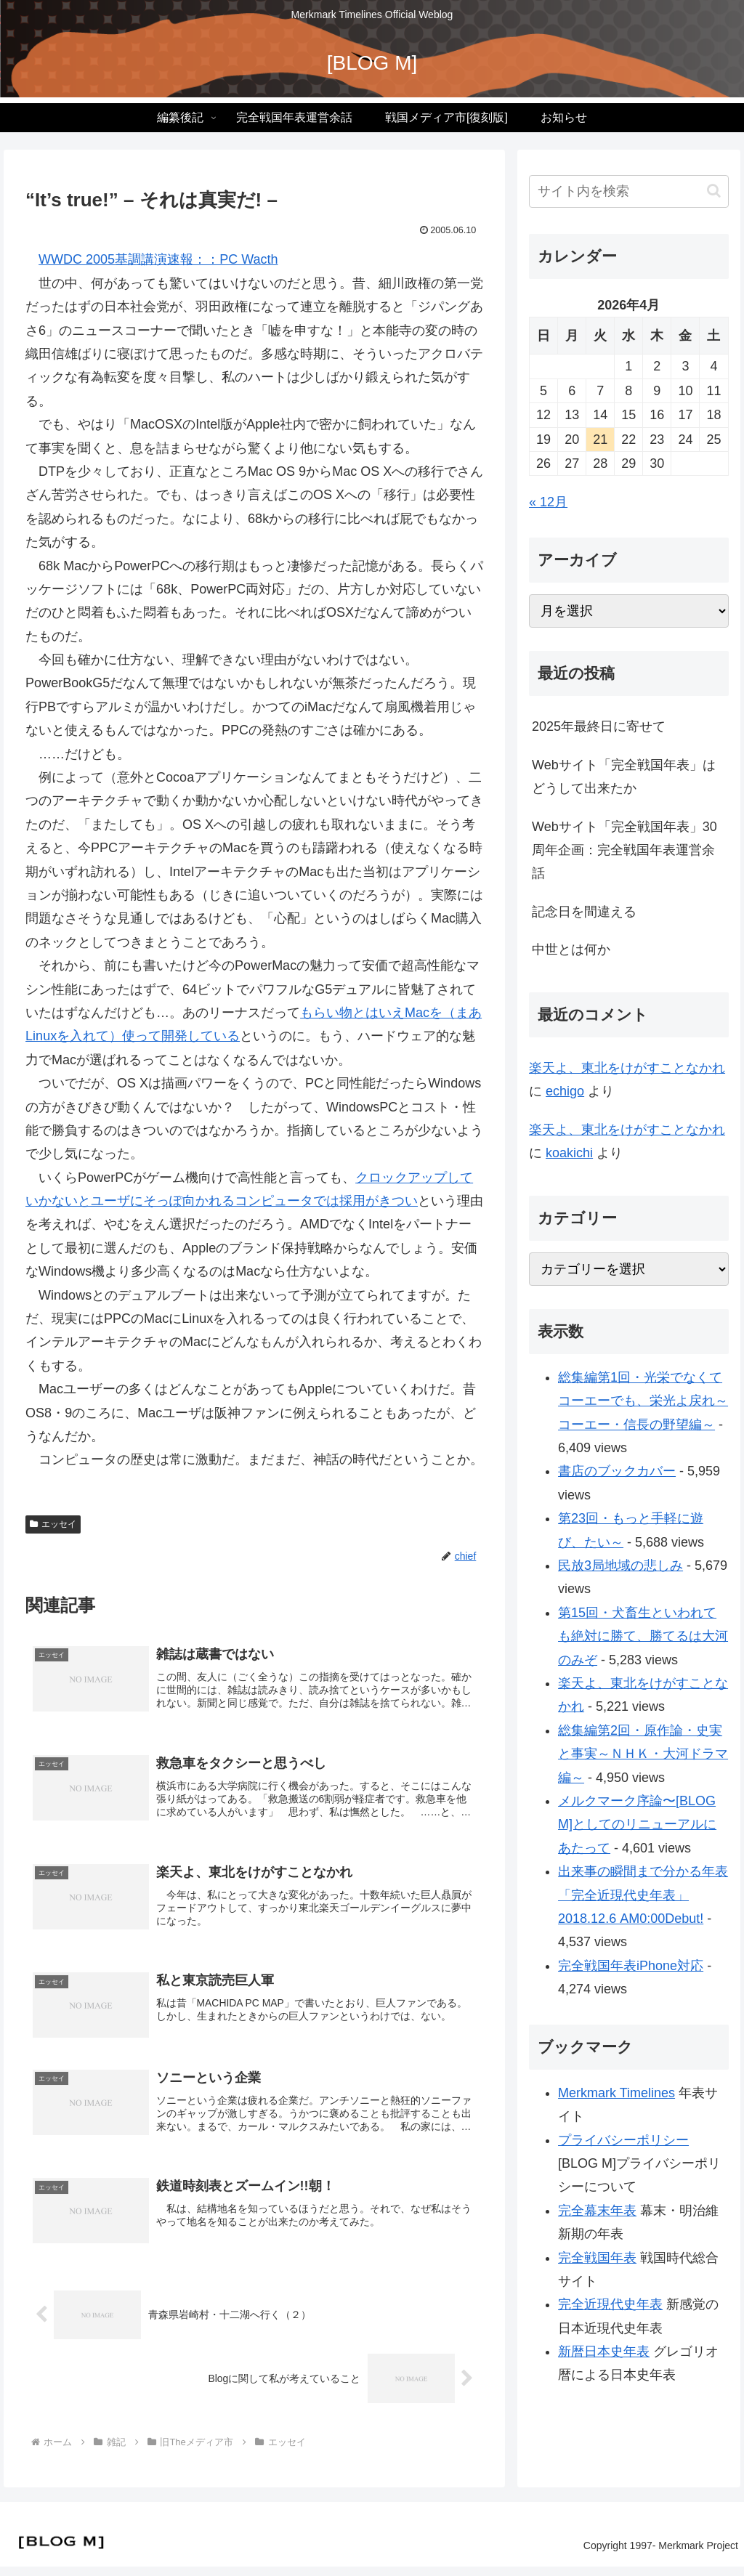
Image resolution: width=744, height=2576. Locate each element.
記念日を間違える (584, 911)
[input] (628, 191)
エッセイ (53, 1524)
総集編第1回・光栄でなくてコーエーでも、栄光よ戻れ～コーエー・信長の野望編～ (643, 1401)
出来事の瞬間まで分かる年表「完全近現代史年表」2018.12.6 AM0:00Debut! (643, 1895)
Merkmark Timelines (616, 2093)
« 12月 (548, 502)
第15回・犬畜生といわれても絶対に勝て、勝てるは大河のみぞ (643, 1636)
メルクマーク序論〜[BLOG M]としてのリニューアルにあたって (637, 1824)
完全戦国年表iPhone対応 (630, 1966)
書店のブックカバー (617, 1471)
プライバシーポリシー (623, 2140)
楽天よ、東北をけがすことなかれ (627, 1068)
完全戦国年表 (597, 2258)
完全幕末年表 (597, 2210)
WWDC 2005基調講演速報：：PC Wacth (158, 259)
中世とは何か (571, 949)
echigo (565, 1091)
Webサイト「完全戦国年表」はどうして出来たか (624, 776)
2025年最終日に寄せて (599, 726)
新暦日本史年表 (604, 2351)
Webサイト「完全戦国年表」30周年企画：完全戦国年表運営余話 (624, 850)
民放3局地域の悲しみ (620, 1565)
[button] (714, 190)
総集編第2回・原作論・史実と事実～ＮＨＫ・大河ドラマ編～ (643, 1754)
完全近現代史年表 (610, 2304)
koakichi (569, 1153)
